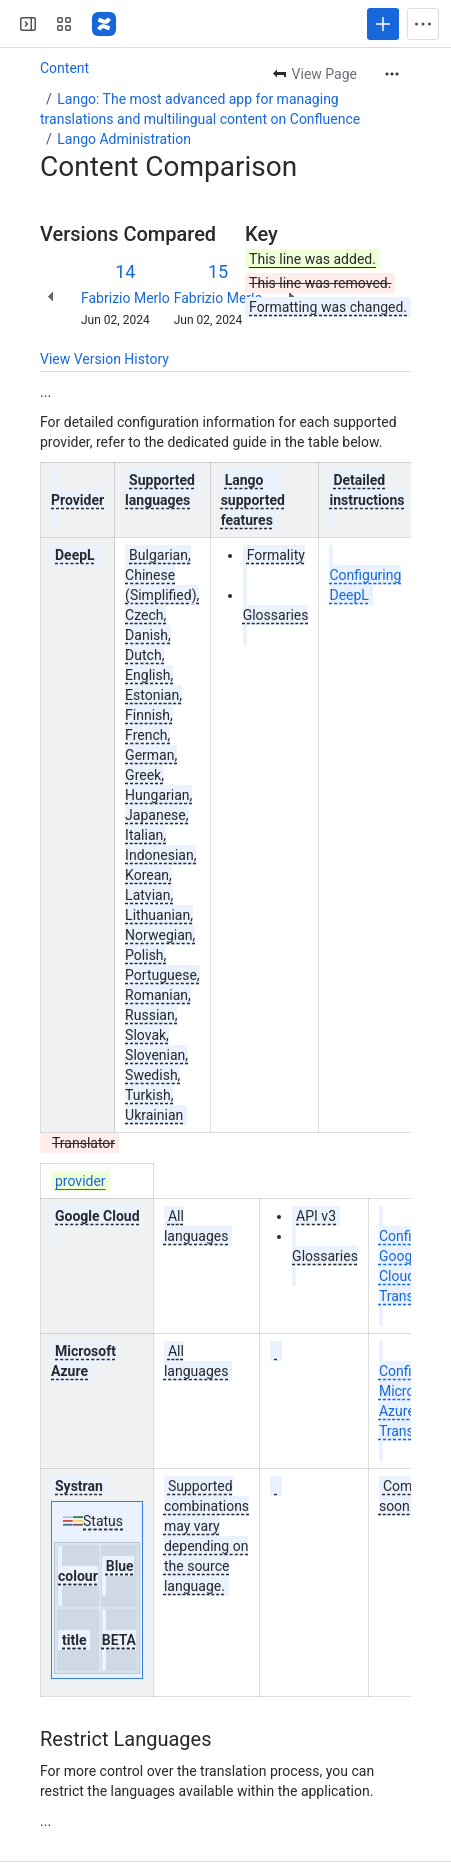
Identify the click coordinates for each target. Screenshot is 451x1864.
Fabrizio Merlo (125, 298)
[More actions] (392, 74)
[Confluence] (104, 24)
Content (64, 68)
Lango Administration (124, 139)
